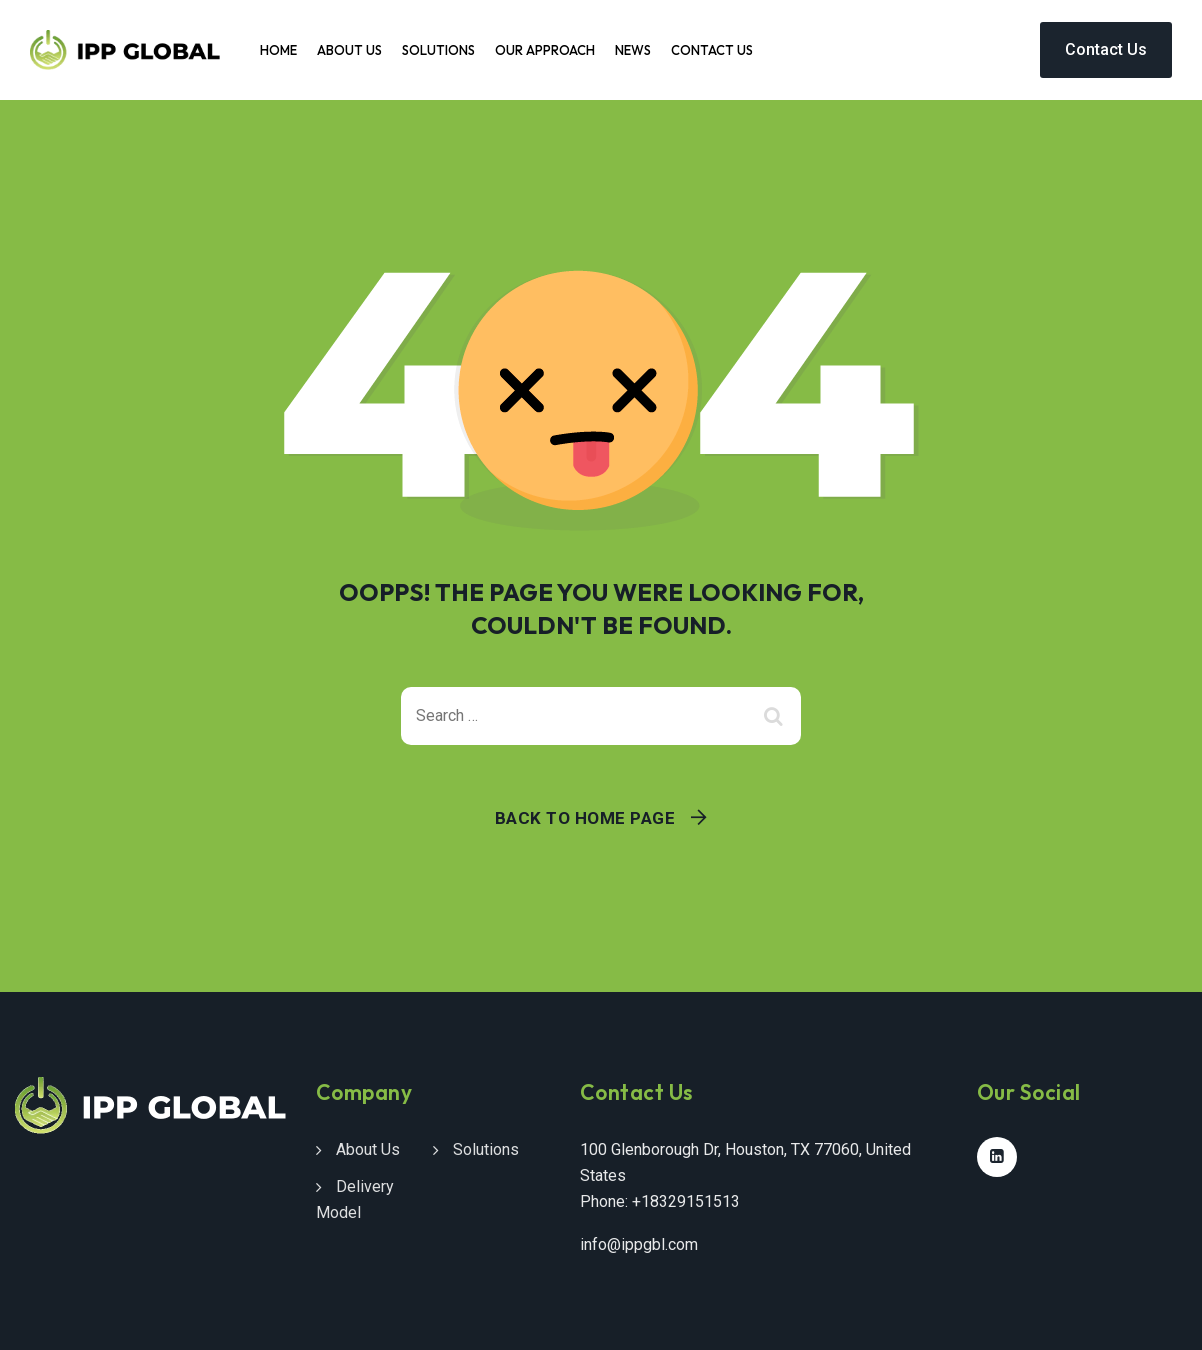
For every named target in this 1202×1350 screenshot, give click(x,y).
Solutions (438, 50)
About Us (349, 50)
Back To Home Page (585, 818)
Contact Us (712, 50)
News (633, 50)
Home (278, 50)
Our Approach (545, 50)
